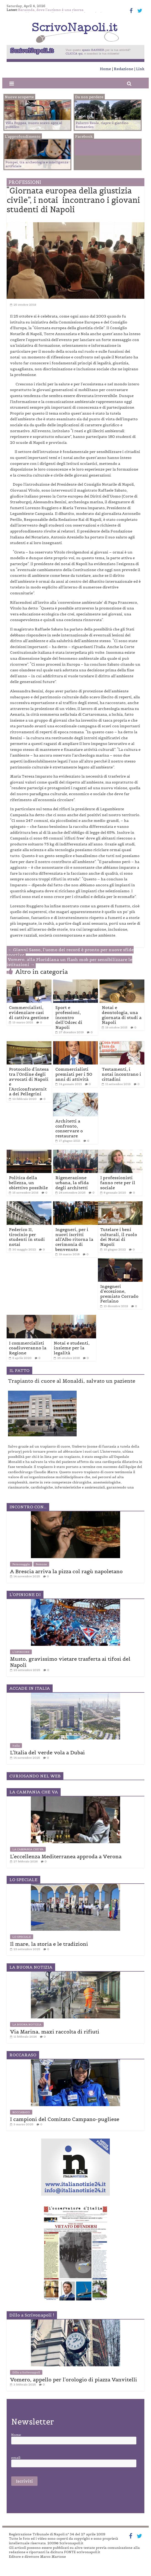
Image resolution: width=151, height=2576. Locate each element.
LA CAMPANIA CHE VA (27, 1849)
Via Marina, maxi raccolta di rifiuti (54, 2031)
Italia (16, 1745)
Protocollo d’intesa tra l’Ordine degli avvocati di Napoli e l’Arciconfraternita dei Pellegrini (29, 1081)
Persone (41, 1564)
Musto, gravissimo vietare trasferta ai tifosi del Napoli (70, 1662)
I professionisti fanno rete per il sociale (117, 1182)
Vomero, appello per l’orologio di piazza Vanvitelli (73, 2379)
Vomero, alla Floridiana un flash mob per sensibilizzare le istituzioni (69, 962)
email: (16, 2458)
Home (105, 68)
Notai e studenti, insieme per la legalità (71, 1348)
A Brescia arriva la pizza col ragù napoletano (66, 1571)
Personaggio (21, 1564)
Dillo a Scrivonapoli (26, 2372)
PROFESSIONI (24, 182)
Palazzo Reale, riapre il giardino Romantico (102, 125)
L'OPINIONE (21, 1652)
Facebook (93, 148)
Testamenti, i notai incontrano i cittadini (121, 1074)
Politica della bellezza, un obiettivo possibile (28, 1182)
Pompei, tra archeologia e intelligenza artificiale (36, 164)
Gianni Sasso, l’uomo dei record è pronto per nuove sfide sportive (70, 952)
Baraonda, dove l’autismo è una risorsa (51, 10)
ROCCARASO (21, 2112)
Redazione (123, 68)
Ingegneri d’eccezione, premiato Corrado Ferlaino (119, 1294)
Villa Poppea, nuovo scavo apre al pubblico (33, 125)
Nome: (16, 2435)
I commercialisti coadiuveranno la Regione (27, 1348)
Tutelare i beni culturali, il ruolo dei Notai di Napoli (118, 1237)
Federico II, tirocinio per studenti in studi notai (27, 1237)
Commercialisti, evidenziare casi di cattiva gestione (29, 1012)
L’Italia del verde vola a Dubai (47, 1752)
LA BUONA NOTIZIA (26, 2024)
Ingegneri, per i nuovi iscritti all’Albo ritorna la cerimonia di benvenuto (74, 1239)
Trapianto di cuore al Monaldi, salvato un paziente (71, 1381)
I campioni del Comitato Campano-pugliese (64, 2119)
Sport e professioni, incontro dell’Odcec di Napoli (68, 1017)
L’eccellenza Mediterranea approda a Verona (65, 1856)
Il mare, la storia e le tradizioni (49, 1944)
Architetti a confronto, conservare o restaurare (69, 1128)
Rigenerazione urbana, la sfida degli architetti (72, 1182)
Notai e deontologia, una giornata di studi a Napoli (122, 1015)
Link (140, 68)
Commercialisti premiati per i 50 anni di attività (73, 1074)
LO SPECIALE (21, 1936)
